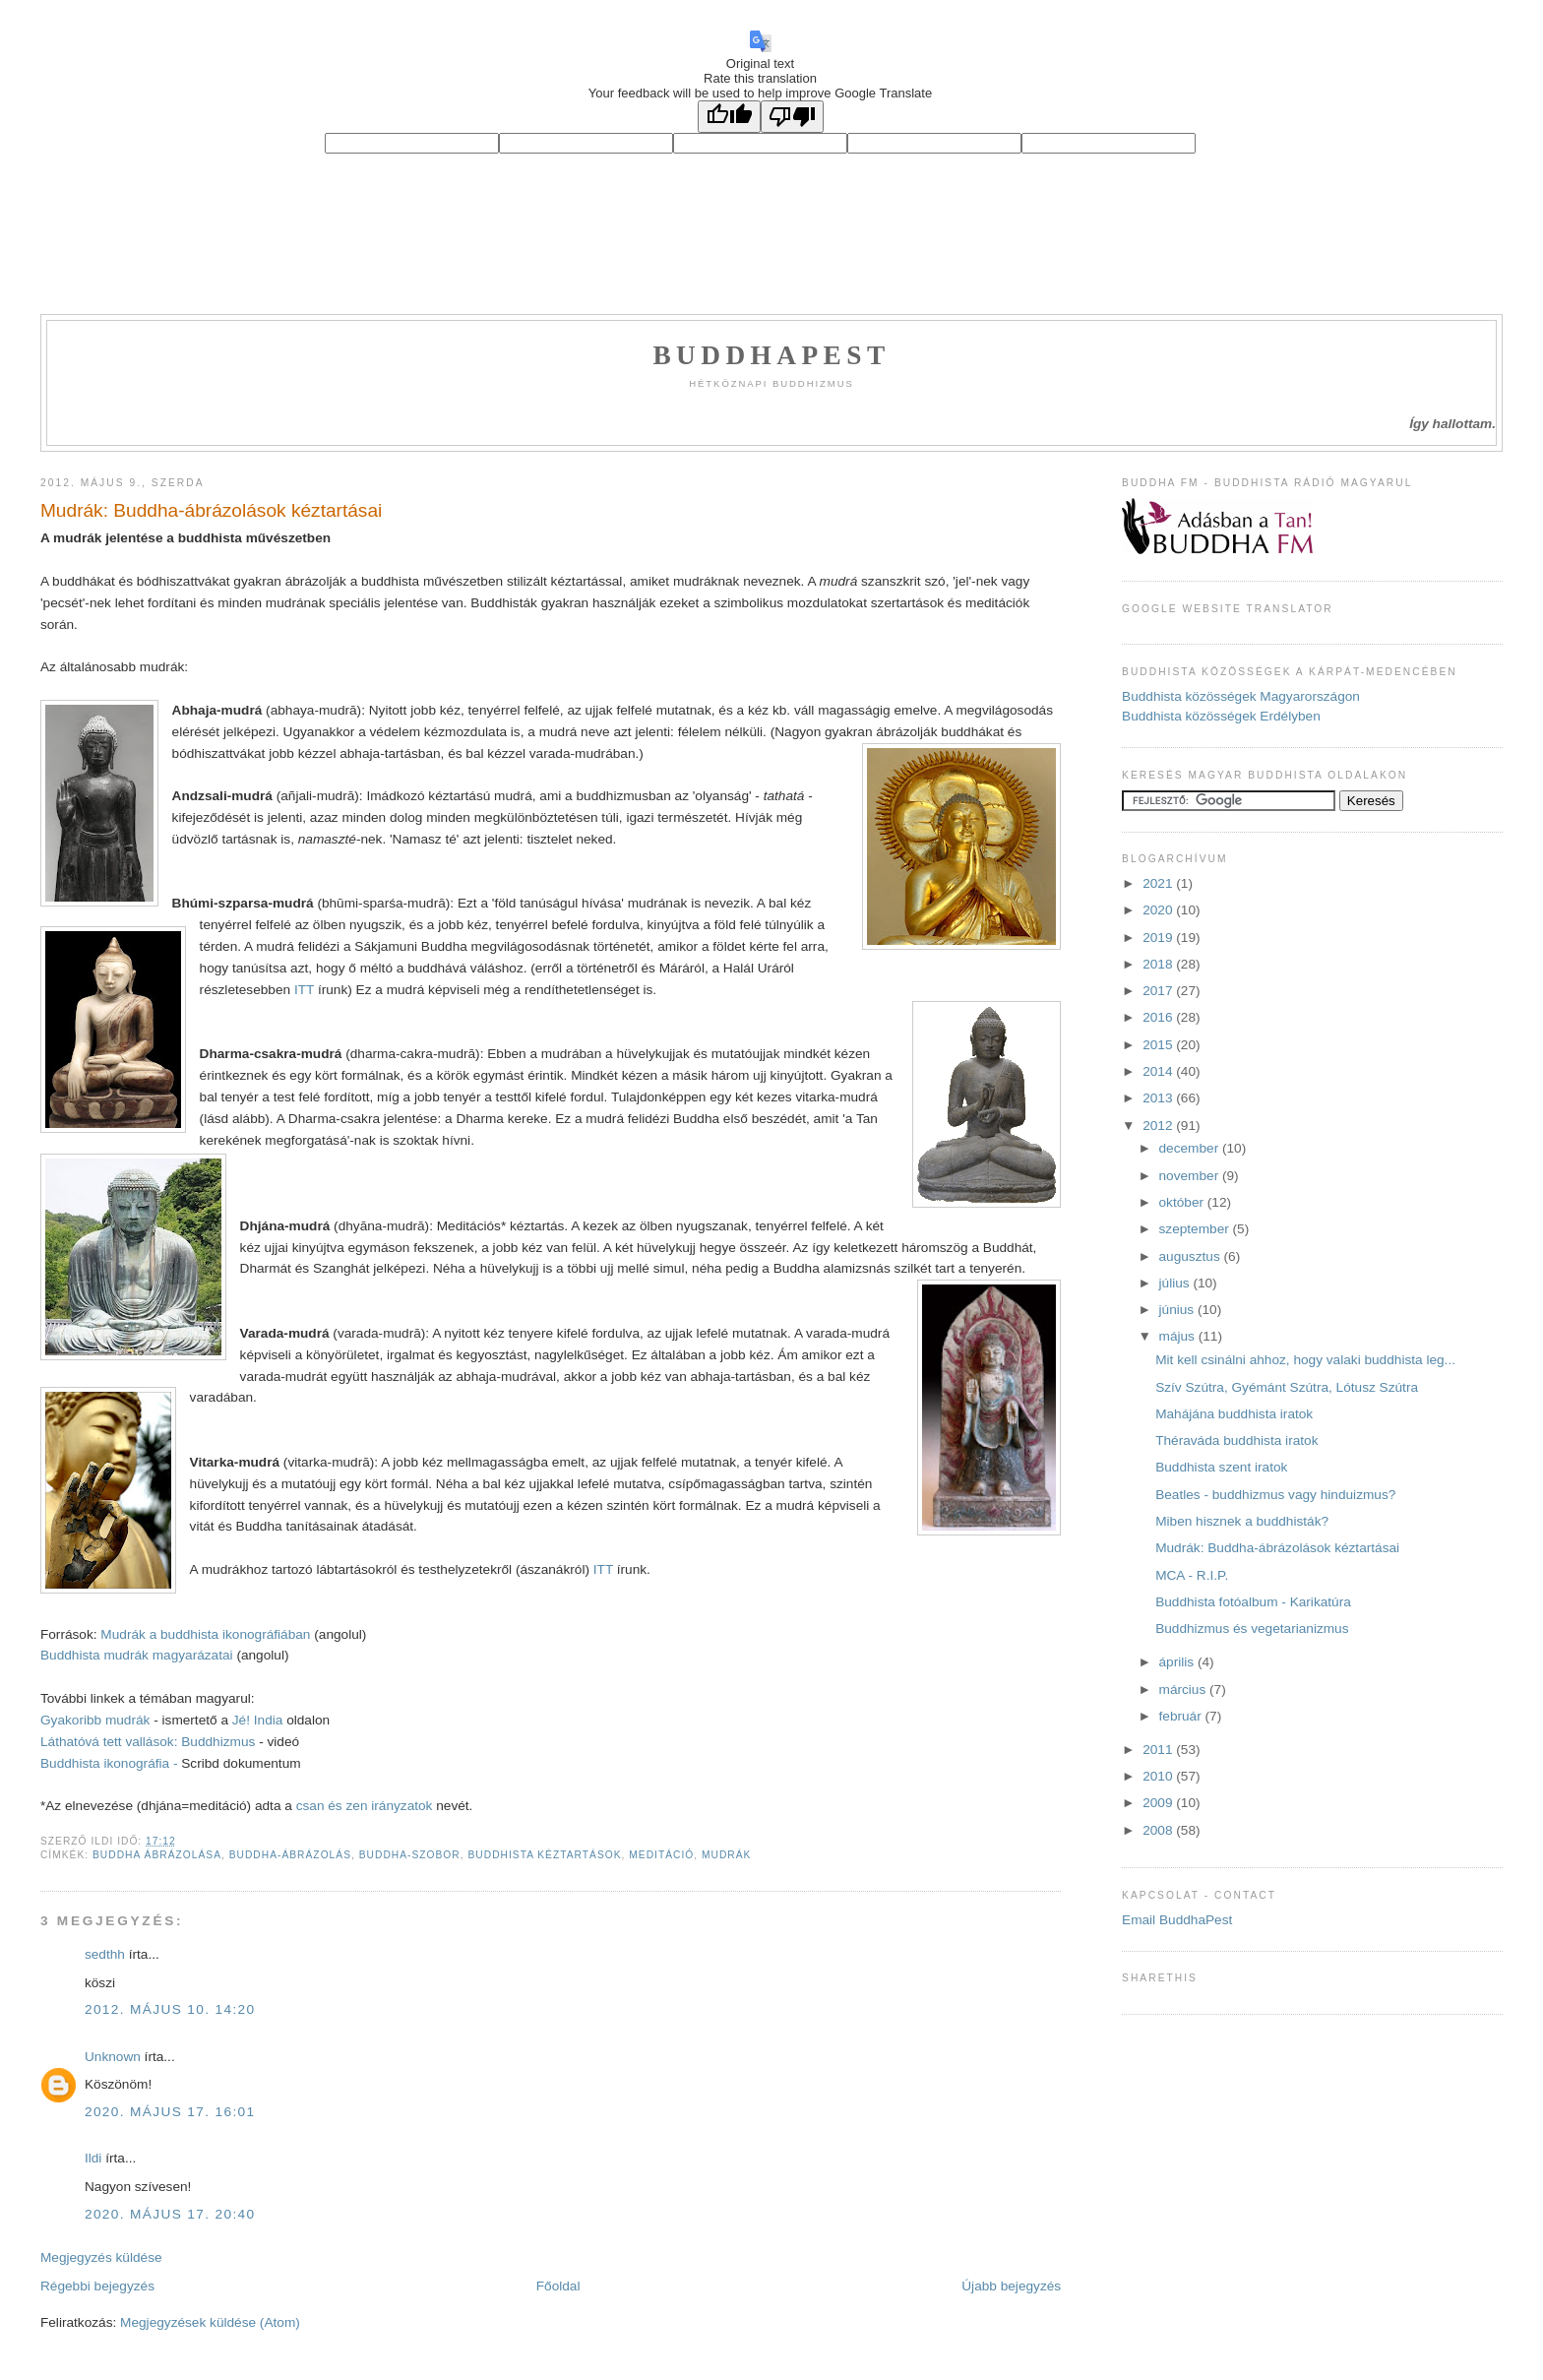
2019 (1159, 937)
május (1179, 1336)
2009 (1159, 1802)
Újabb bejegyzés (1011, 2286)
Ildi (93, 2158)
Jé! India (257, 1720)
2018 (1159, 964)
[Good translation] (729, 116)
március (1184, 1689)
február (1182, 1716)
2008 (1159, 1830)
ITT (304, 989)
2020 (1159, 910)
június (1178, 1309)
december (1190, 1148)
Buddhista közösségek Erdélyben (1221, 716)
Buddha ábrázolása (157, 1854)
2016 (1159, 1017)
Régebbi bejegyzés (97, 2286)
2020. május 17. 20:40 (170, 2214)
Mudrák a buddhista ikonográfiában (207, 1634)
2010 (1159, 1776)
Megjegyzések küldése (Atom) (210, 2322)
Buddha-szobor (410, 1854)
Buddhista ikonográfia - (109, 1763)
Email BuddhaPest (1177, 1919)
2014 (1159, 1071)
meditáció (661, 1854)
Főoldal (558, 2286)
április (1178, 1662)
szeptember (1196, 1228)
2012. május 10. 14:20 (170, 2009)
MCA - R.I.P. (1191, 1575)
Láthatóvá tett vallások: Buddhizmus (149, 1741)
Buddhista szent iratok (1221, 1467)
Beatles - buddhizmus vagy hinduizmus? (1275, 1494)
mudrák (726, 1854)
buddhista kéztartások (544, 1854)
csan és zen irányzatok (364, 1805)
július (1176, 1283)
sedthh (105, 1954)
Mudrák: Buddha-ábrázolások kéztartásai (211, 510)
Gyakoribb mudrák (95, 1720)
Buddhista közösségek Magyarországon (1241, 696)
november (1190, 1175)
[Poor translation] (792, 116)
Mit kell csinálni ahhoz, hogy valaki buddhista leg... (1305, 1359)
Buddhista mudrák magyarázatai (138, 1655)
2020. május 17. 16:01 (170, 2111)
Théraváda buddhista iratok (1236, 1440)
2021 (1159, 883)
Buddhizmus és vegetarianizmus (1251, 1628)
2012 (1159, 1125)
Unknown (113, 2056)
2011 (1159, 1749)
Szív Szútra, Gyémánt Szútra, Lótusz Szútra (1286, 1387)
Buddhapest (771, 355)
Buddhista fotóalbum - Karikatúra (1253, 1602)
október (1183, 1202)
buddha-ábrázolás (290, 1854)
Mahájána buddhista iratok (1234, 1414)
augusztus (1191, 1256)
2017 (1159, 990)
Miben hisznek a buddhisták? (1241, 1521)
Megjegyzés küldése (101, 2257)
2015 (1159, 1044)
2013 (1159, 1098)
